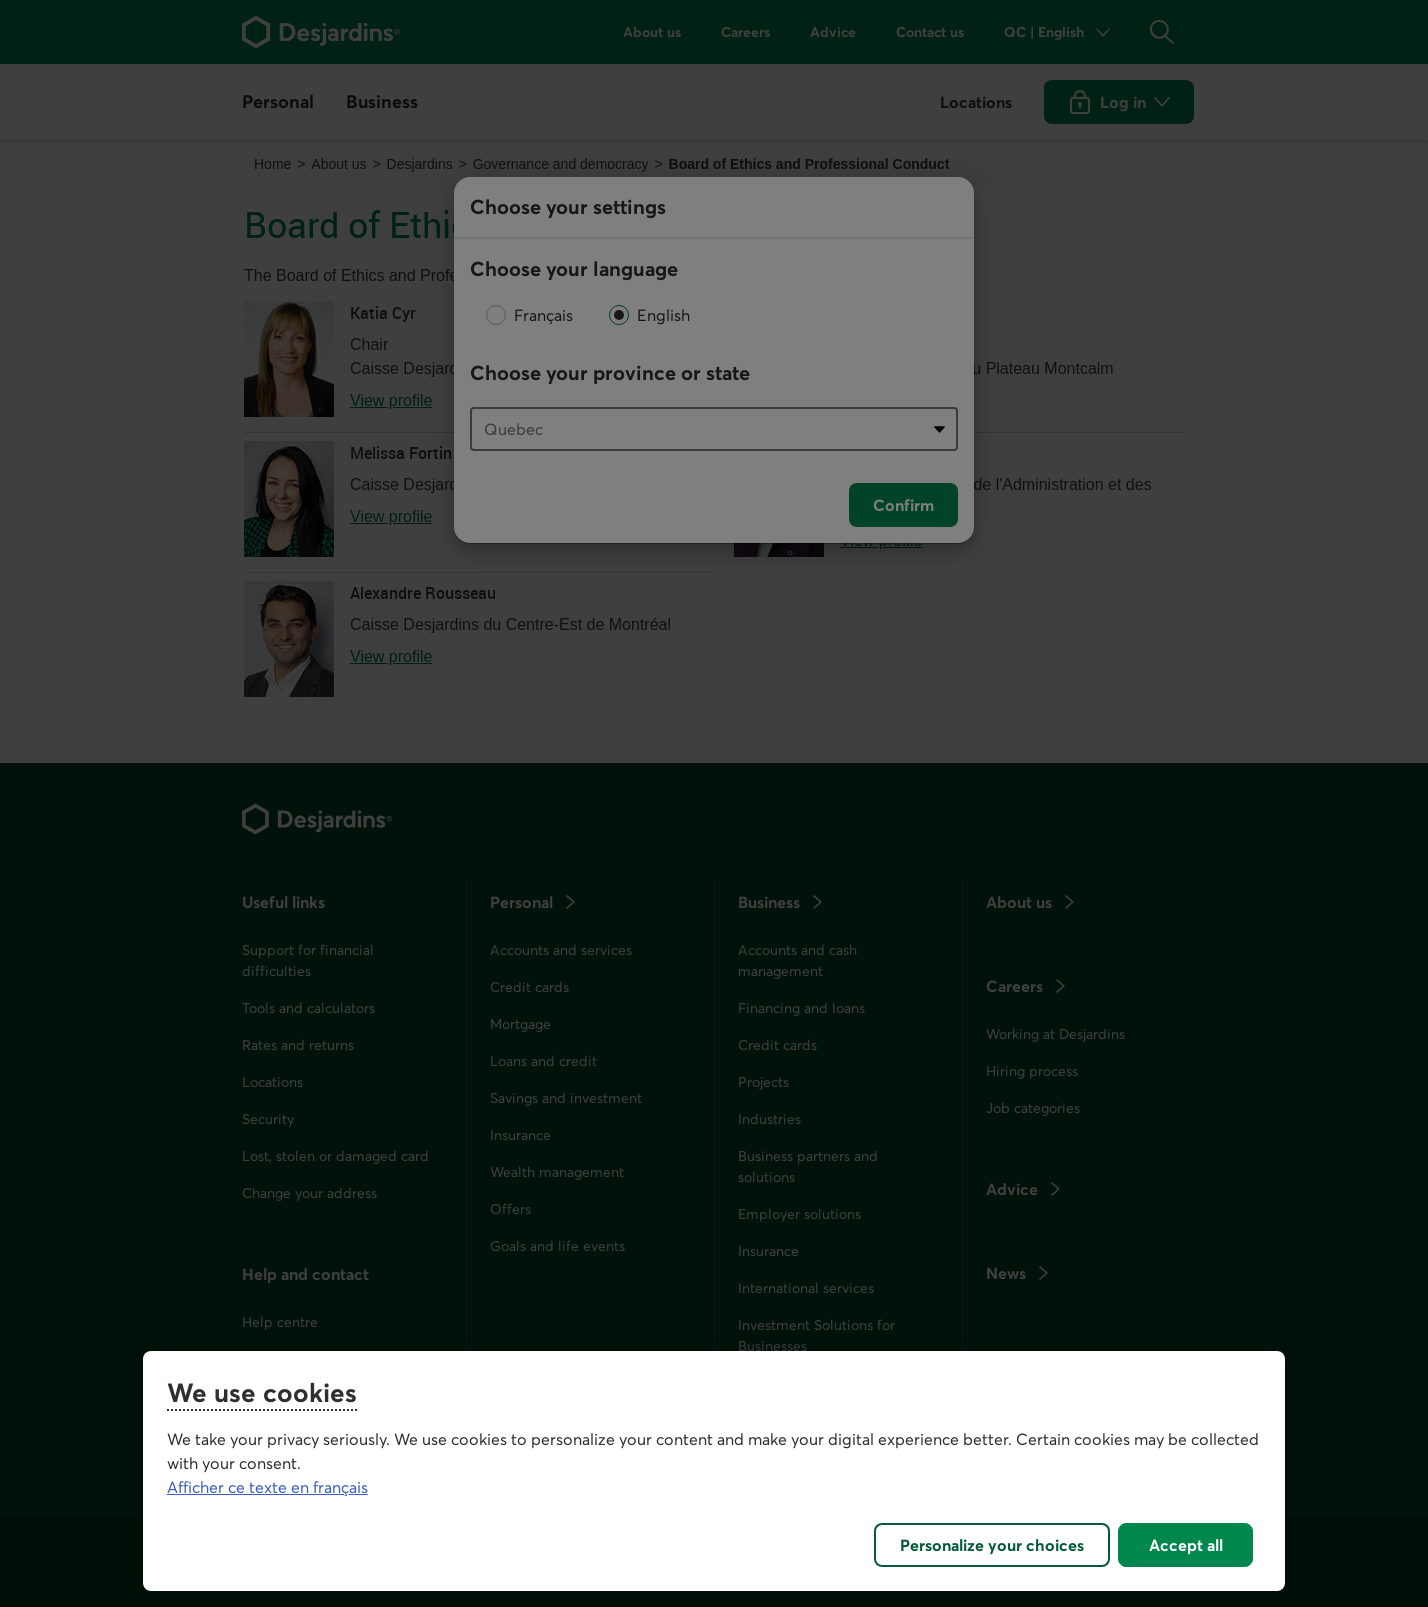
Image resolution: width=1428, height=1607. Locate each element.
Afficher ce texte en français (267, 1487)
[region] (714, 1471)
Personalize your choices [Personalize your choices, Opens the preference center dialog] (992, 1545)
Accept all (1186, 1545)
